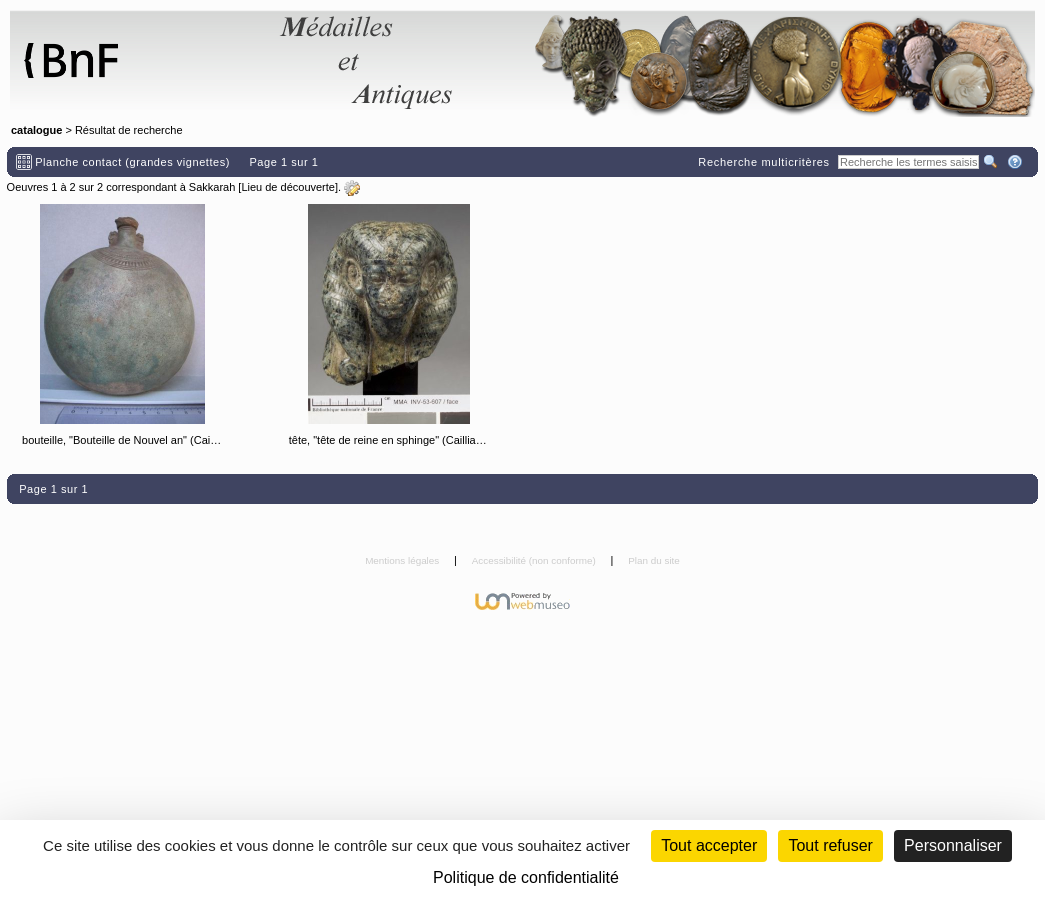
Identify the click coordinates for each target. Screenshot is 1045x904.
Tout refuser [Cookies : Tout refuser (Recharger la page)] (830, 845)
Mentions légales (403, 560)
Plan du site (654, 560)
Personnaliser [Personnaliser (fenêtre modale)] (953, 845)
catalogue (36, 130)
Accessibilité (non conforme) (535, 560)
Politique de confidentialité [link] (526, 877)
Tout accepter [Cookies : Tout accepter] (709, 845)
